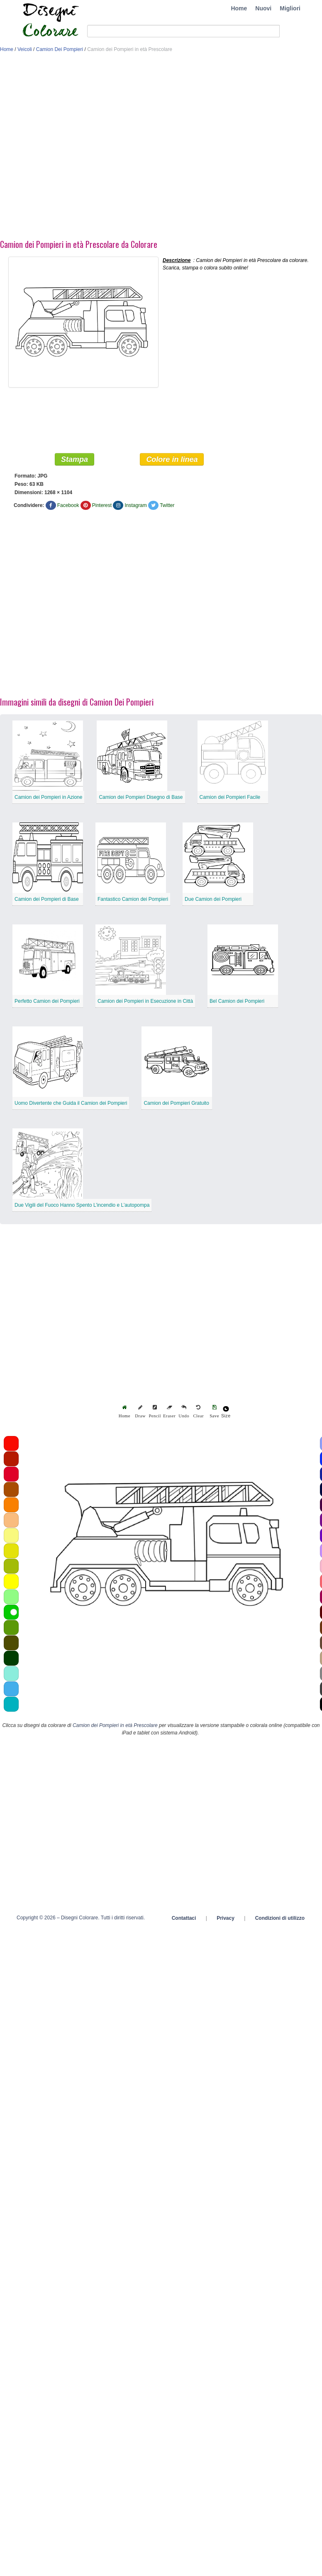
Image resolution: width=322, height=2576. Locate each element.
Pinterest (102, 505)
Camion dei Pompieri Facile (230, 797)
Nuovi (263, 8)
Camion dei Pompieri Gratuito (176, 1103)
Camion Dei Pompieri (59, 49)
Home (239, 8)
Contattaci (184, 1918)
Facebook (68, 505)
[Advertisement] (86, 148)
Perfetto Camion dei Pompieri (47, 1001)
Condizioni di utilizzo (280, 1918)
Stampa (74, 459)
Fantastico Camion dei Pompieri (133, 899)
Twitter (167, 505)
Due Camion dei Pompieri (213, 899)
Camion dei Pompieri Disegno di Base (141, 797)
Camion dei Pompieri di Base (47, 899)
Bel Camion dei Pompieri (237, 1001)
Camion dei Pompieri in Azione (48, 797)
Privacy (225, 1918)
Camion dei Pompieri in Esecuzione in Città (145, 1001)
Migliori (290, 8)
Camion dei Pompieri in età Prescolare (115, 1725)
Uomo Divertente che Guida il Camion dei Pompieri (71, 1103)
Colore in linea (172, 459)
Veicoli (24, 49)
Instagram (135, 505)
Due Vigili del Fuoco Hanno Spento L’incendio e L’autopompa (82, 1205)
